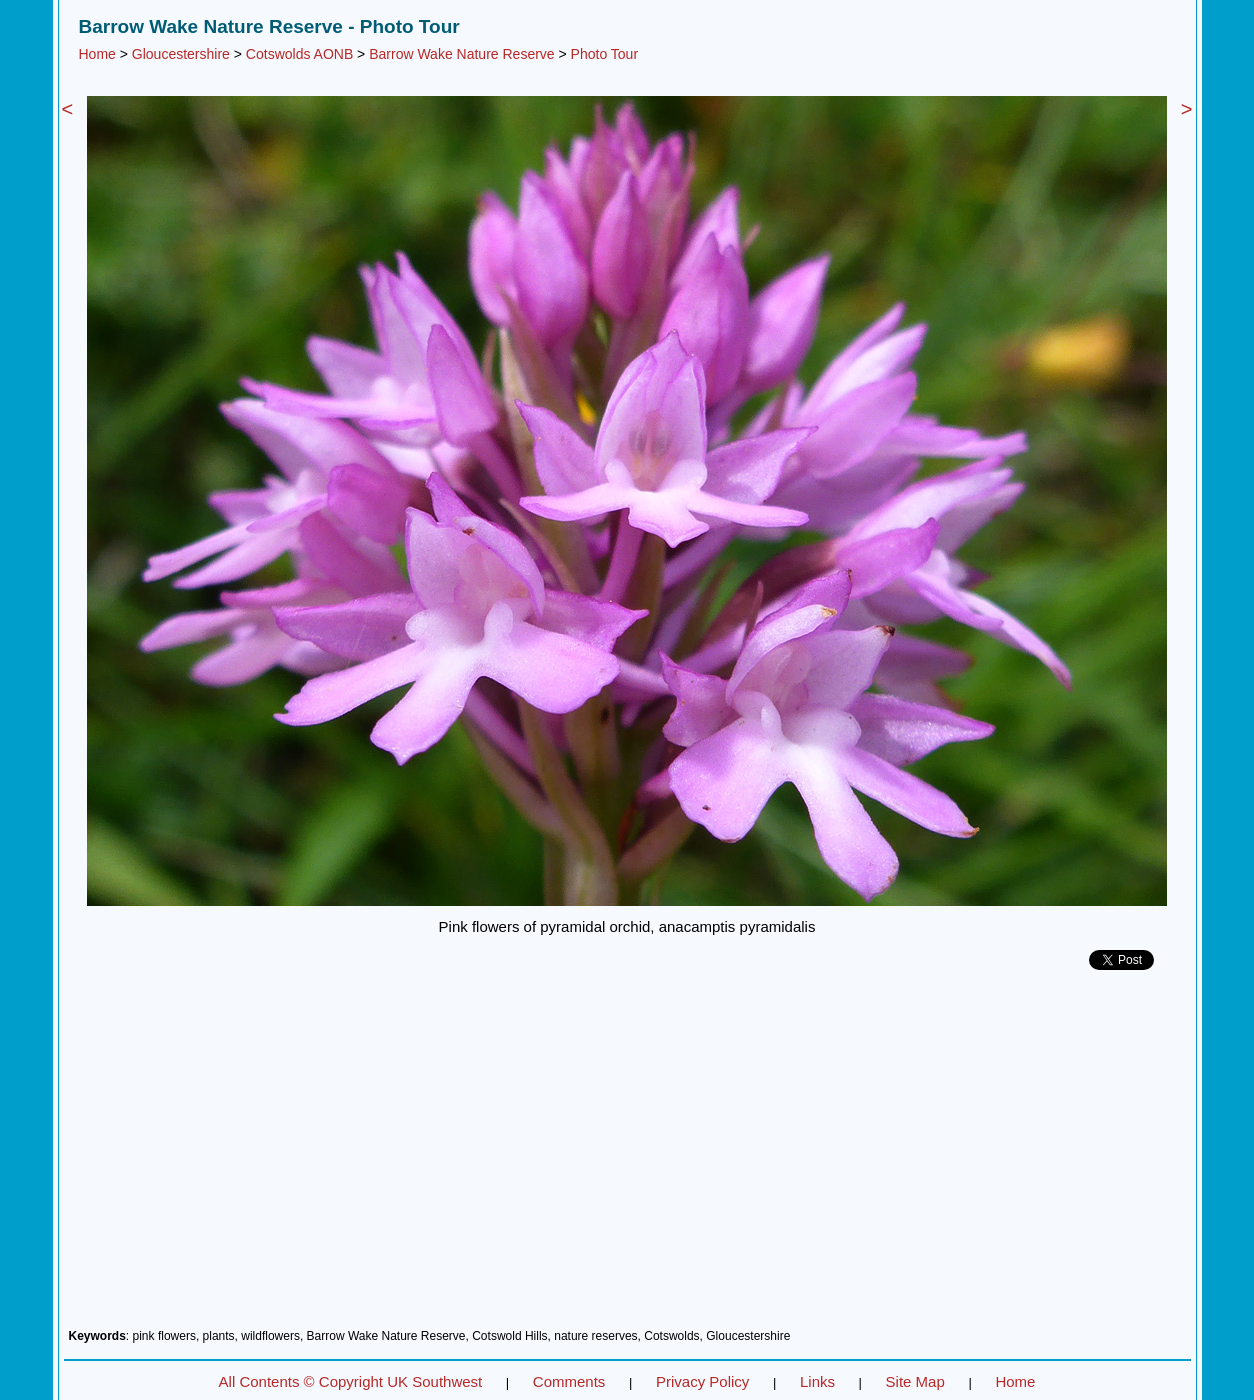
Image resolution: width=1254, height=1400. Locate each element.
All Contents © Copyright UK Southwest (351, 1381)
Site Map (915, 1381)
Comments (569, 1381)
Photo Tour (604, 54)
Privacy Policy (702, 1381)
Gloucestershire (181, 54)
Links (817, 1381)
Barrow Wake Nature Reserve (461, 54)
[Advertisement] (627, 1157)
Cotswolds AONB (299, 54)
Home (97, 54)
